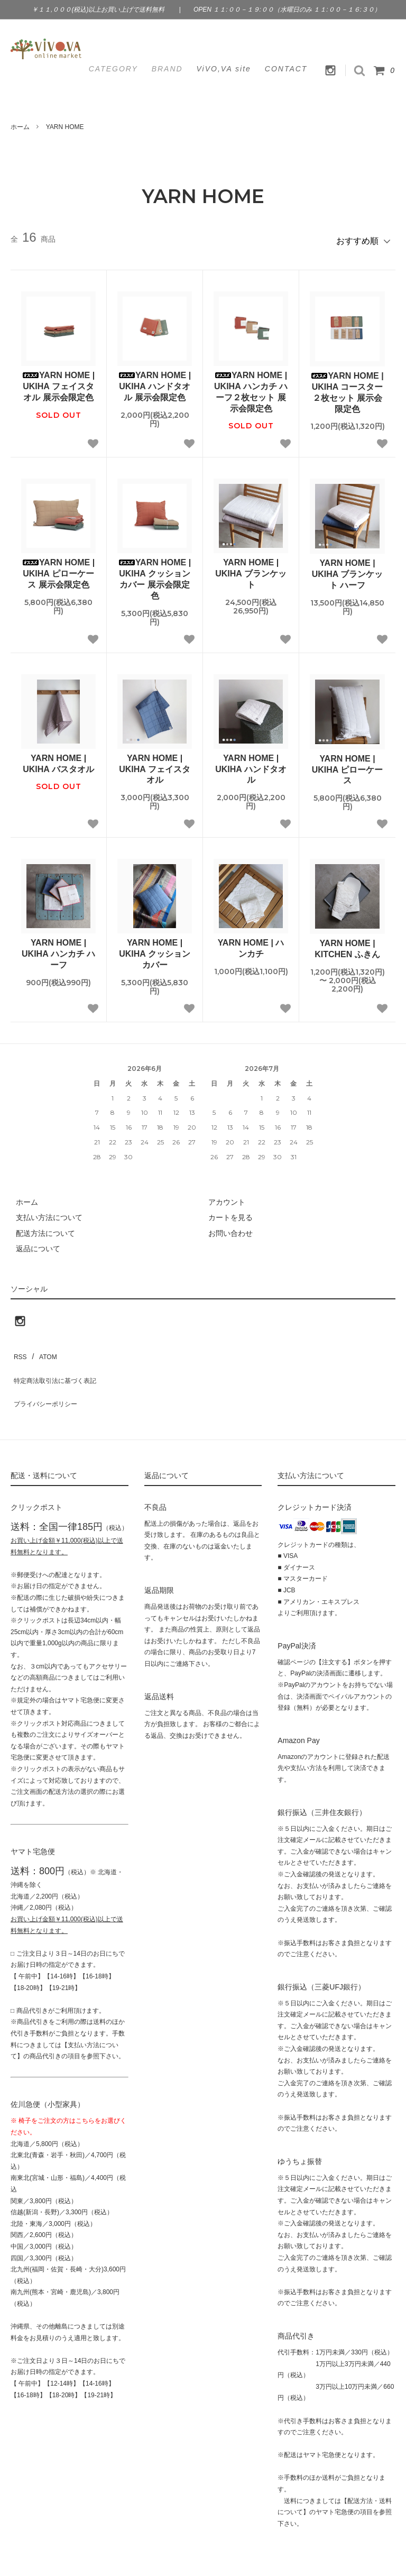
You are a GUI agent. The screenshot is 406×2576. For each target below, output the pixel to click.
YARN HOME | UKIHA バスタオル (58, 759)
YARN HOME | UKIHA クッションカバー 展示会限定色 (154, 574)
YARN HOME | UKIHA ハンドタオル (251, 764)
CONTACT (286, 69)
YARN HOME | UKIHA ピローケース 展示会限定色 (58, 569)
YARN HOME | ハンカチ (251, 944)
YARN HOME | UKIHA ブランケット (251, 569)
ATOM (42, 1348)
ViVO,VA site (224, 69)
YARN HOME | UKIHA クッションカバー (154, 949)
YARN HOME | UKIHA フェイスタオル (154, 764)
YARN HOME (65, 127)
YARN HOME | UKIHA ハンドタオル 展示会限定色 (154, 381)
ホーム (20, 127)
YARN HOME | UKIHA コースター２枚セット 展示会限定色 (347, 387)
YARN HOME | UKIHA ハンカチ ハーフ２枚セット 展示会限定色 (251, 387)
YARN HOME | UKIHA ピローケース (347, 765)
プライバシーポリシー (48, 1380)
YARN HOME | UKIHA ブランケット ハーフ (347, 569)
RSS (18, 1348)
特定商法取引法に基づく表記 (59, 1364)
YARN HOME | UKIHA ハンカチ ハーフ (58, 949)
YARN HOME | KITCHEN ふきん (347, 944)
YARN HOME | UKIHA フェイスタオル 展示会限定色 (58, 381)
